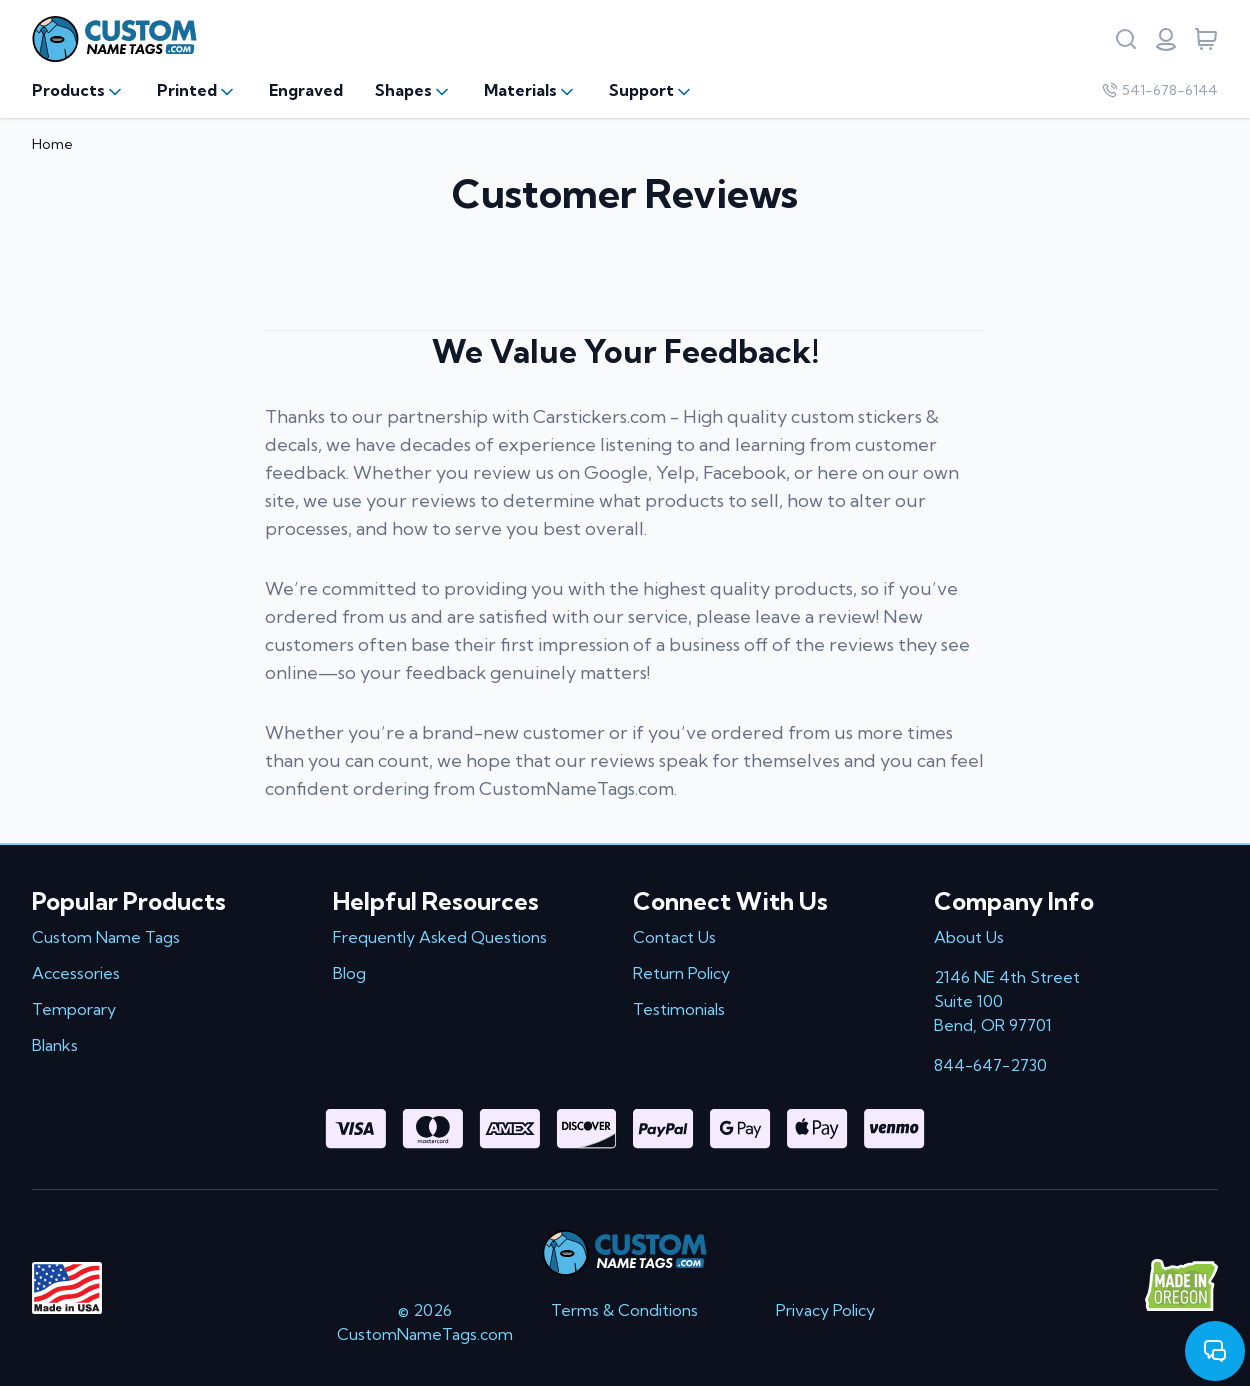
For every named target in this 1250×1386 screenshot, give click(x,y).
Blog (349, 973)
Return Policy (681, 973)
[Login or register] (1166, 39)
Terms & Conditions (624, 1310)
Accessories (76, 973)
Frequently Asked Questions (440, 937)
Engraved (306, 90)
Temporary (74, 1009)
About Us (969, 937)
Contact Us (674, 937)
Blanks (55, 1045)
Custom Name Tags (106, 937)
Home (52, 144)
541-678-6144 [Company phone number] (1160, 90)
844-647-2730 (990, 1065)
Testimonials (679, 1009)
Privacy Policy (825, 1310)
